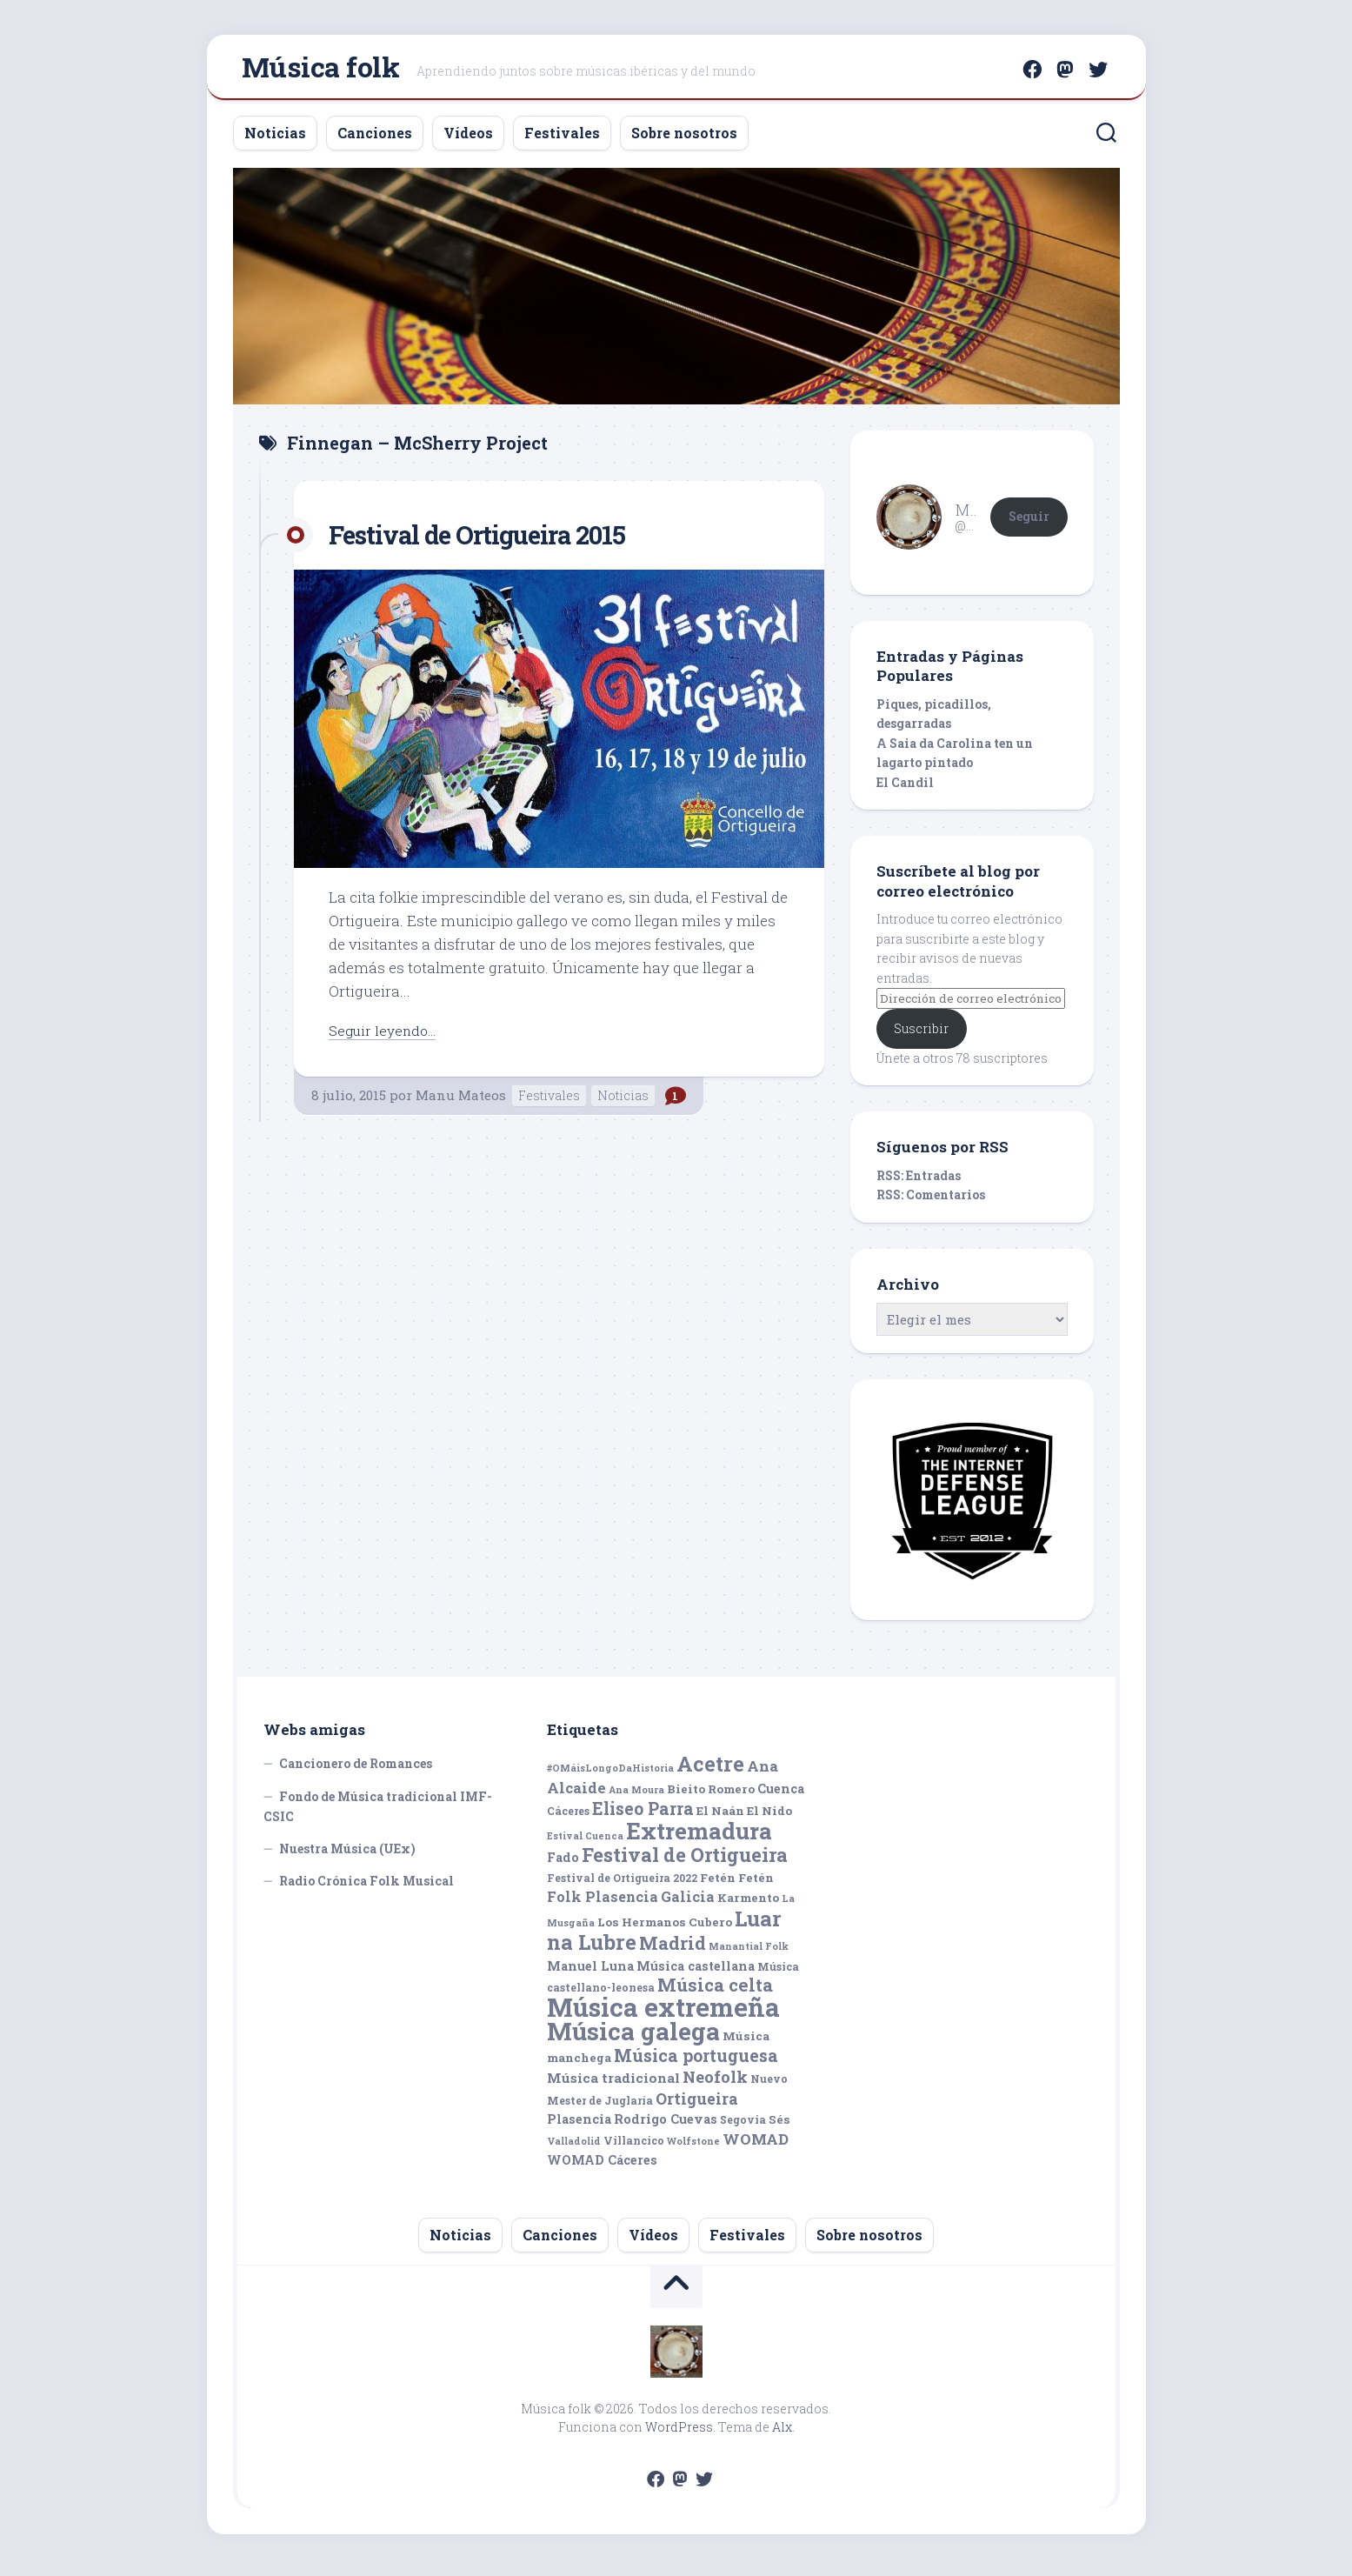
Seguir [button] (1029, 523)
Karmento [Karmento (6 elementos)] (748, 1904)
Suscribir (921, 1035)
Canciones (374, 139)
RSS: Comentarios (930, 1201)
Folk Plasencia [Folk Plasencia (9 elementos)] (602, 1903)
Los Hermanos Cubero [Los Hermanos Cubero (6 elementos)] (664, 1929)
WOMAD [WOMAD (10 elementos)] (756, 2146)
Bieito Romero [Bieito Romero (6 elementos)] (711, 1796)
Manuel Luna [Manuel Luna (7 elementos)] (590, 1973)
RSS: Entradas (918, 1182)
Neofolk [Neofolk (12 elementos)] (715, 2083)
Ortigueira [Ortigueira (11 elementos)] (697, 2105)
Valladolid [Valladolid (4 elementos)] (574, 2148)
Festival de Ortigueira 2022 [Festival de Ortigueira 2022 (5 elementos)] (622, 1885)
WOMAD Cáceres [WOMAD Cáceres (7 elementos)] (602, 2167)
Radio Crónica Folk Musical (366, 1887)
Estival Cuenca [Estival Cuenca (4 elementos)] (585, 1843)
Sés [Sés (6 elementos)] (779, 2126)
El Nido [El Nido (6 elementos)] (769, 1817)
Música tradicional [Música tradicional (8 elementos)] (613, 2084)
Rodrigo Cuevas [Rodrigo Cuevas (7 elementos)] (665, 2126)
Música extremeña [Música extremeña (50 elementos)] (663, 2014)
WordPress (679, 2434)
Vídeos (468, 139)
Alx (782, 2434)
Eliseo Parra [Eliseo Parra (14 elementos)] (643, 1815)
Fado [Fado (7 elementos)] (563, 1864)
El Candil (905, 789)
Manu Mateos (461, 1102)
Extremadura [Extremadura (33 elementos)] (699, 1837)
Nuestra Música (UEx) (347, 1855)
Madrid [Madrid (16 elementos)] (672, 1950)
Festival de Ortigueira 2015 (497, 540)
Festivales (562, 139)
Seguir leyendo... (386, 1037)
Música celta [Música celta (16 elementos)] (715, 1992)
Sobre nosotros (684, 139)
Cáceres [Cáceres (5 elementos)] (568, 1818)
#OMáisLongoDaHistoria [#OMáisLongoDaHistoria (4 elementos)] (610, 1775)
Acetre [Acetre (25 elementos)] (710, 1770)
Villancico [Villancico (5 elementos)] (633, 2147)
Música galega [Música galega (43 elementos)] (633, 2038)
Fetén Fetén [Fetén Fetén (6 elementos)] (737, 1884)
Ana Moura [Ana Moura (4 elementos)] (636, 1797)
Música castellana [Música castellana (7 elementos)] (695, 1973)
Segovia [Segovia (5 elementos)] (743, 2126)
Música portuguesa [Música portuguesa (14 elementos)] (696, 2062)
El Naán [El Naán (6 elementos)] (720, 1817)
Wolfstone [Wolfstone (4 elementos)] (693, 2148)
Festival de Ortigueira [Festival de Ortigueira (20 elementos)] (685, 1861)
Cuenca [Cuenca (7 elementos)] (780, 1795)
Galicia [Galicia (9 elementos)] (688, 1903)
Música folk (321, 70)
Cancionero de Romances (355, 1770)
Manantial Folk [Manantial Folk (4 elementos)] (749, 1953)
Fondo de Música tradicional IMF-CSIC (377, 1813)
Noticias (275, 139)
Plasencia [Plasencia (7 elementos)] (579, 2126)
